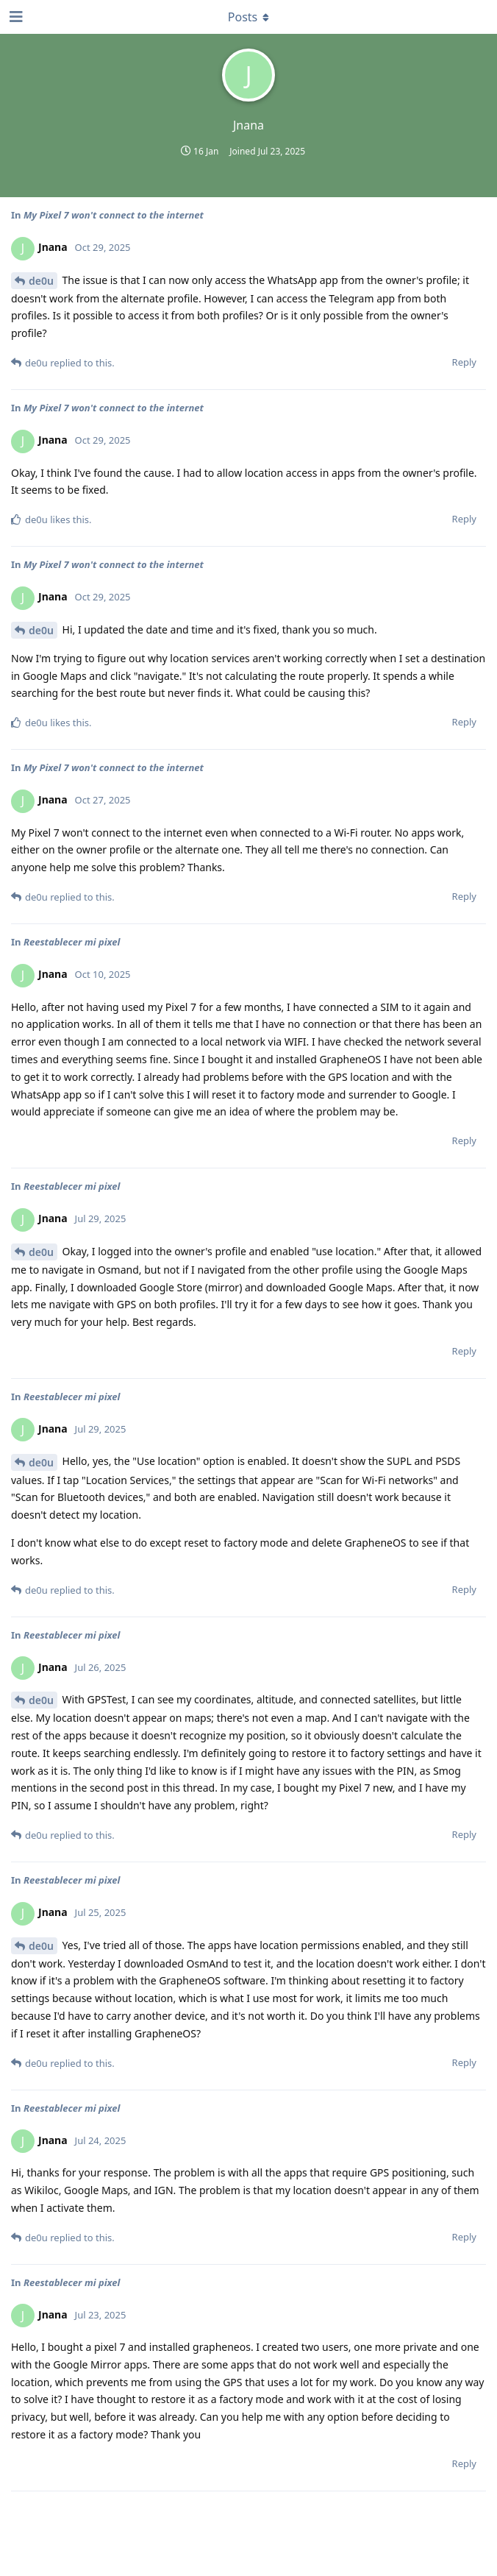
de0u (41, 281)
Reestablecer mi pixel (72, 941)
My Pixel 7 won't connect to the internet (114, 214)
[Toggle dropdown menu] (248, 17)
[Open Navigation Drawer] (14, 17)
